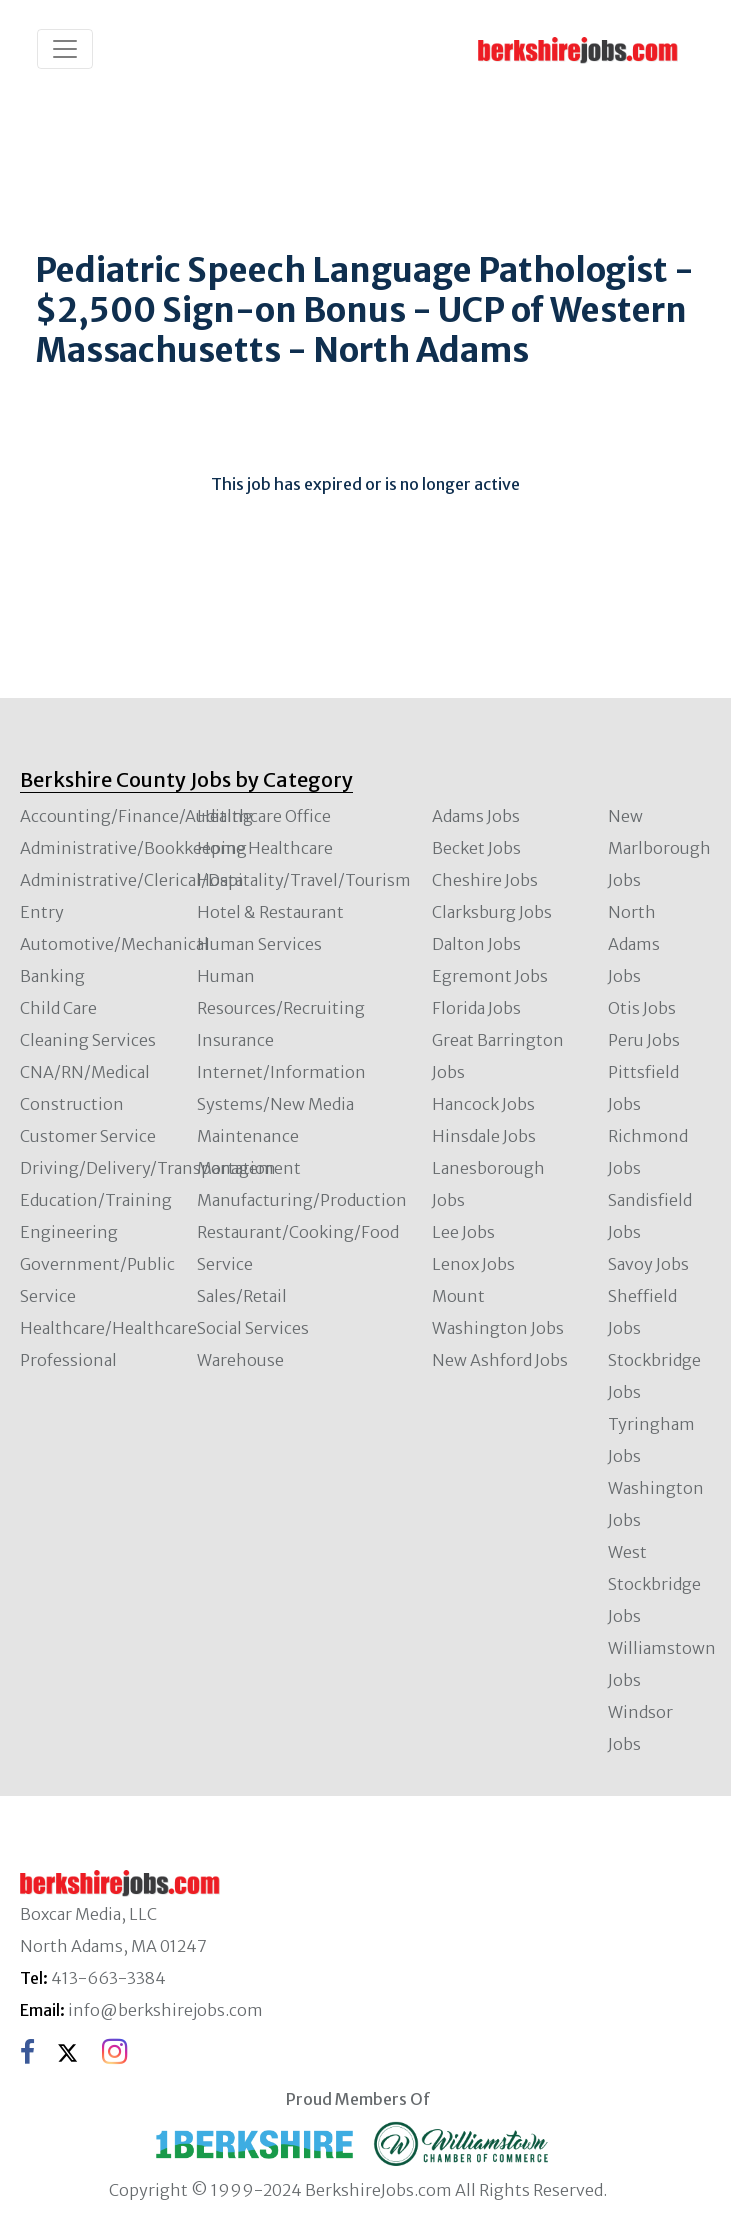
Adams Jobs (476, 816)
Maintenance (248, 1136)
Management (249, 1168)
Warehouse (240, 1360)
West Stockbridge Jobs (654, 1584)
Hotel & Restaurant (270, 912)
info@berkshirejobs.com (165, 2010)
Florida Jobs (476, 1008)
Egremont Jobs (490, 976)
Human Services (259, 944)
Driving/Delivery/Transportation (148, 1168)
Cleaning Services (88, 1040)
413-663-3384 (108, 1978)
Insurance (235, 1040)
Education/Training (96, 1200)
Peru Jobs (644, 1040)
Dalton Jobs (476, 944)
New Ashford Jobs (500, 1360)
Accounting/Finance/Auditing (136, 816)
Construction (72, 1104)
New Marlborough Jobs (659, 848)
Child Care (58, 1008)
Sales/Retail (242, 1296)
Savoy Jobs (648, 1264)
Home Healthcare (265, 848)
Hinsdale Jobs (484, 1136)
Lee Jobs (463, 1232)
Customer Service (88, 1136)
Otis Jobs (642, 1008)
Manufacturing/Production (302, 1200)
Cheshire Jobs (485, 880)
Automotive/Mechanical (114, 944)
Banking (52, 976)
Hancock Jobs (483, 1104)
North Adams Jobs (634, 944)
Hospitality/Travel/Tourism (304, 880)
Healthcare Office (264, 816)
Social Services (253, 1328)
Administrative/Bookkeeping (133, 848)
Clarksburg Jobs (492, 912)
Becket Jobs (476, 848)
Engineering (69, 1232)
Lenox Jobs (473, 1264)
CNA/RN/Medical (85, 1072)
